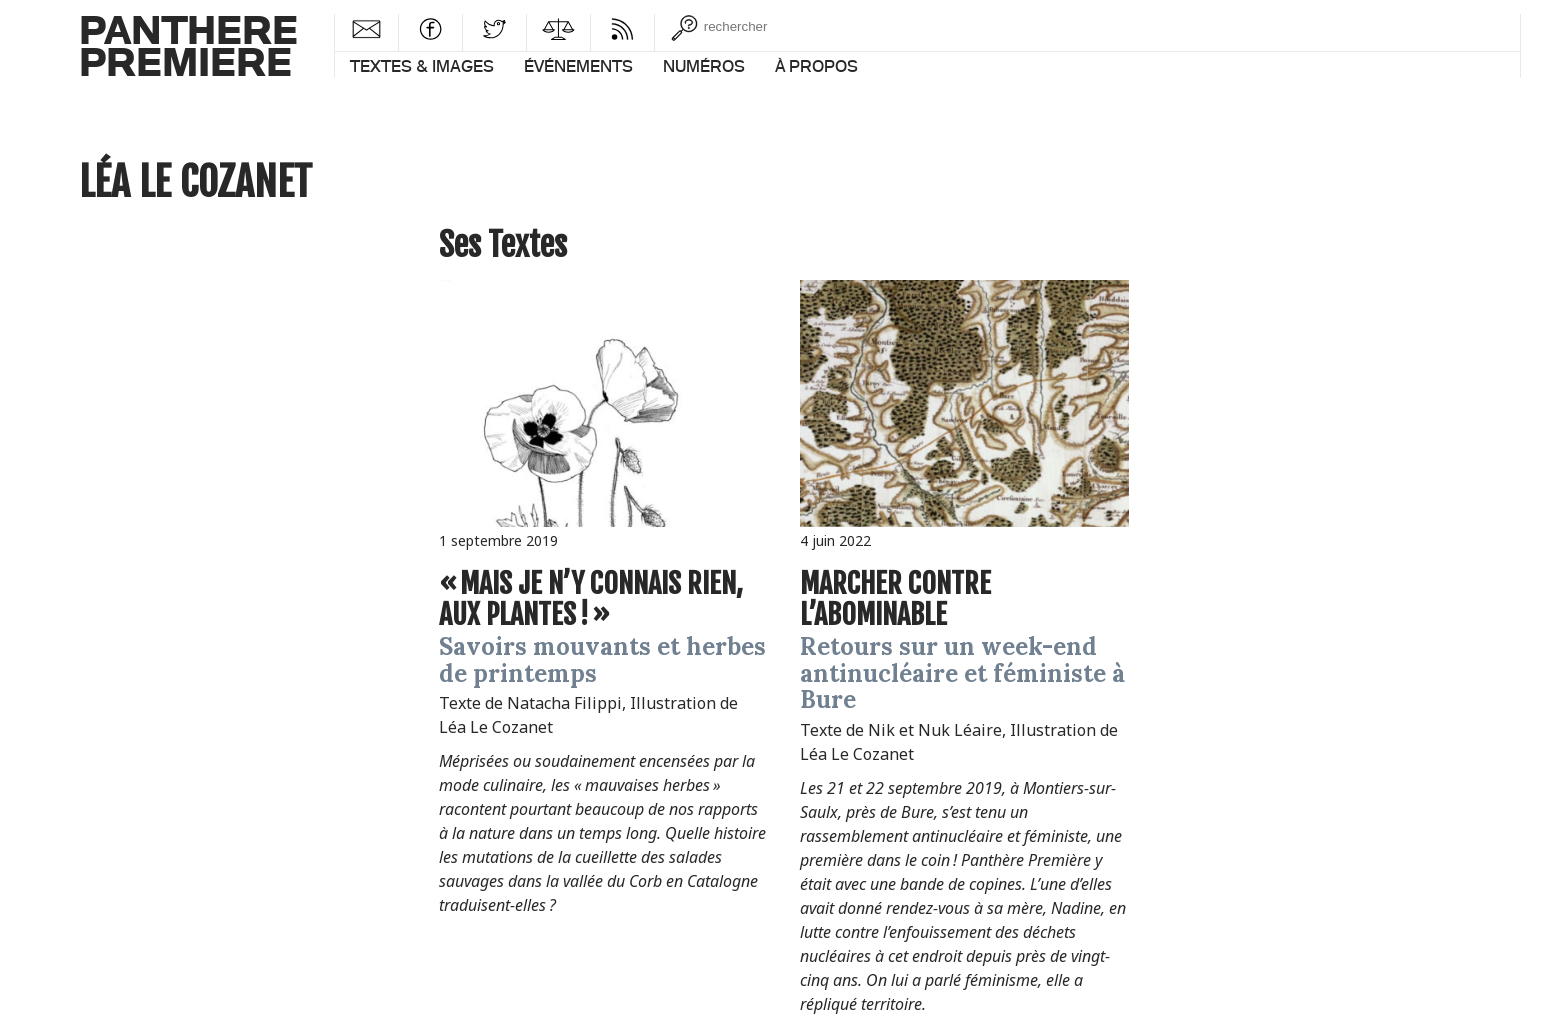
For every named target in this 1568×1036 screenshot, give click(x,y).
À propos (816, 66)
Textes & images (422, 66)
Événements (578, 66)
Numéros (704, 66)
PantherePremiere (188, 44)
